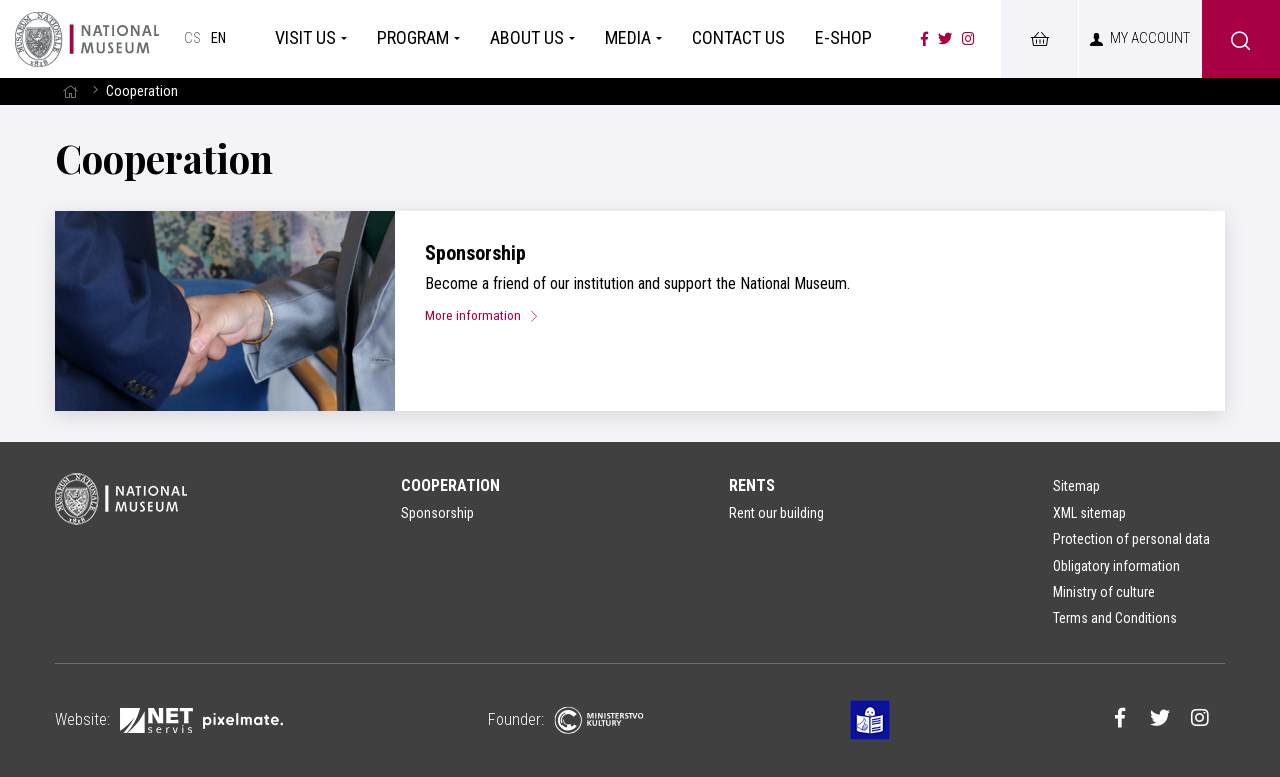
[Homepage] (87, 39)
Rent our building (776, 513)
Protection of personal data (1131, 539)
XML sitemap (1089, 513)
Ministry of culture (1104, 592)
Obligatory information (1116, 566)
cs (192, 38)
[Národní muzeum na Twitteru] (945, 39)
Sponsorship (475, 253)
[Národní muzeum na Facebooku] (924, 39)
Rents (752, 485)
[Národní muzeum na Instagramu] (968, 39)
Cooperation (450, 485)
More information (489, 315)
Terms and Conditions (1115, 618)
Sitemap (1076, 486)
